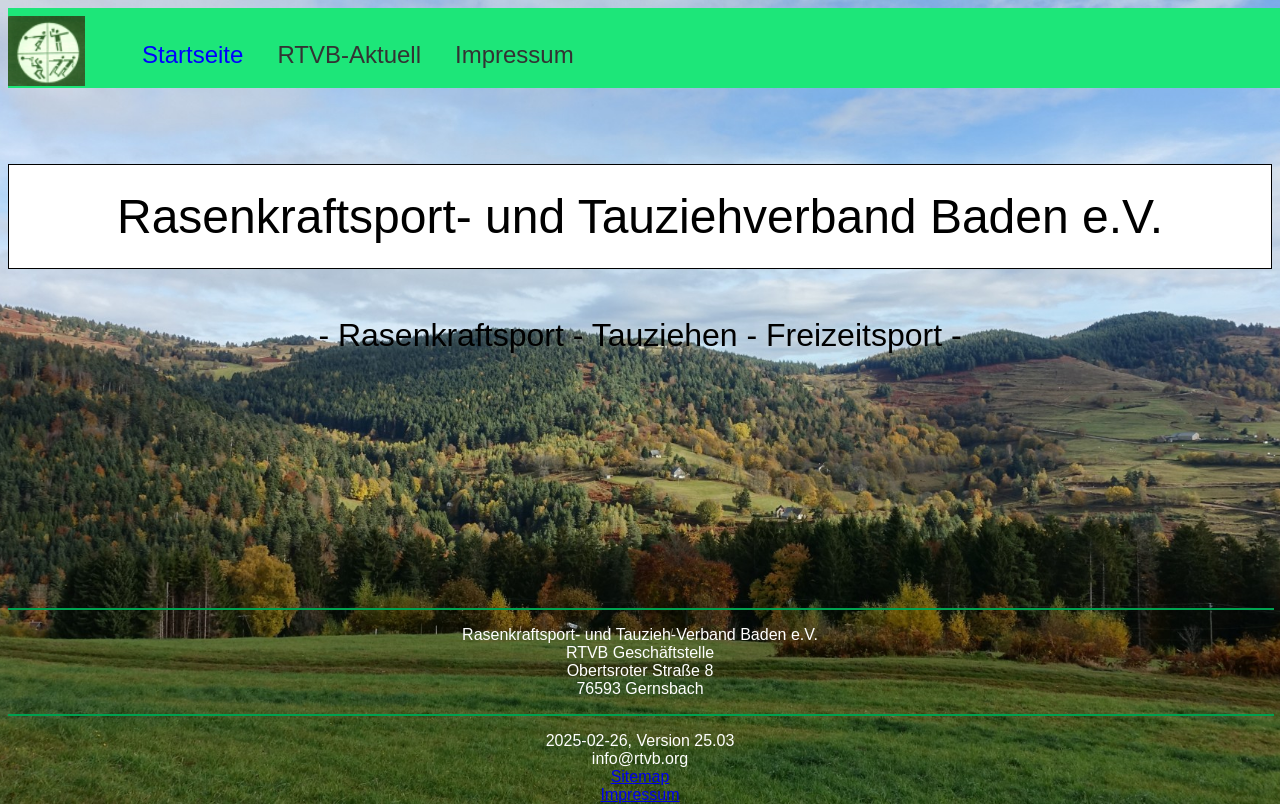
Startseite (192, 54)
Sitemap (640, 776)
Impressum (514, 54)
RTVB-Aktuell (349, 54)
